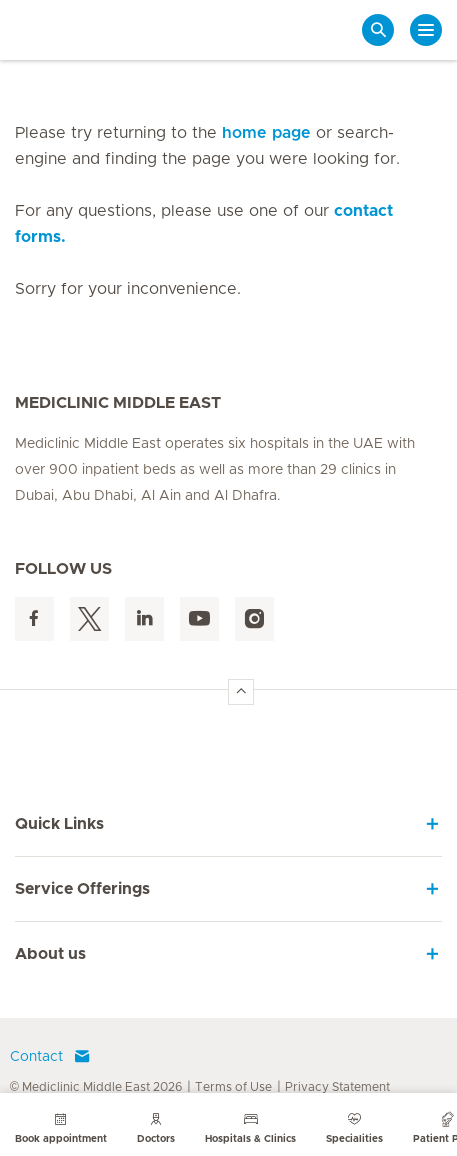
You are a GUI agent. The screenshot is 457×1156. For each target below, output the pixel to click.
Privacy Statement (337, 1087)
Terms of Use (233, 1087)
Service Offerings (82, 889)
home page (266, 133)
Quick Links (59, 824)
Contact (50, 1057)
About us (50, 954)
